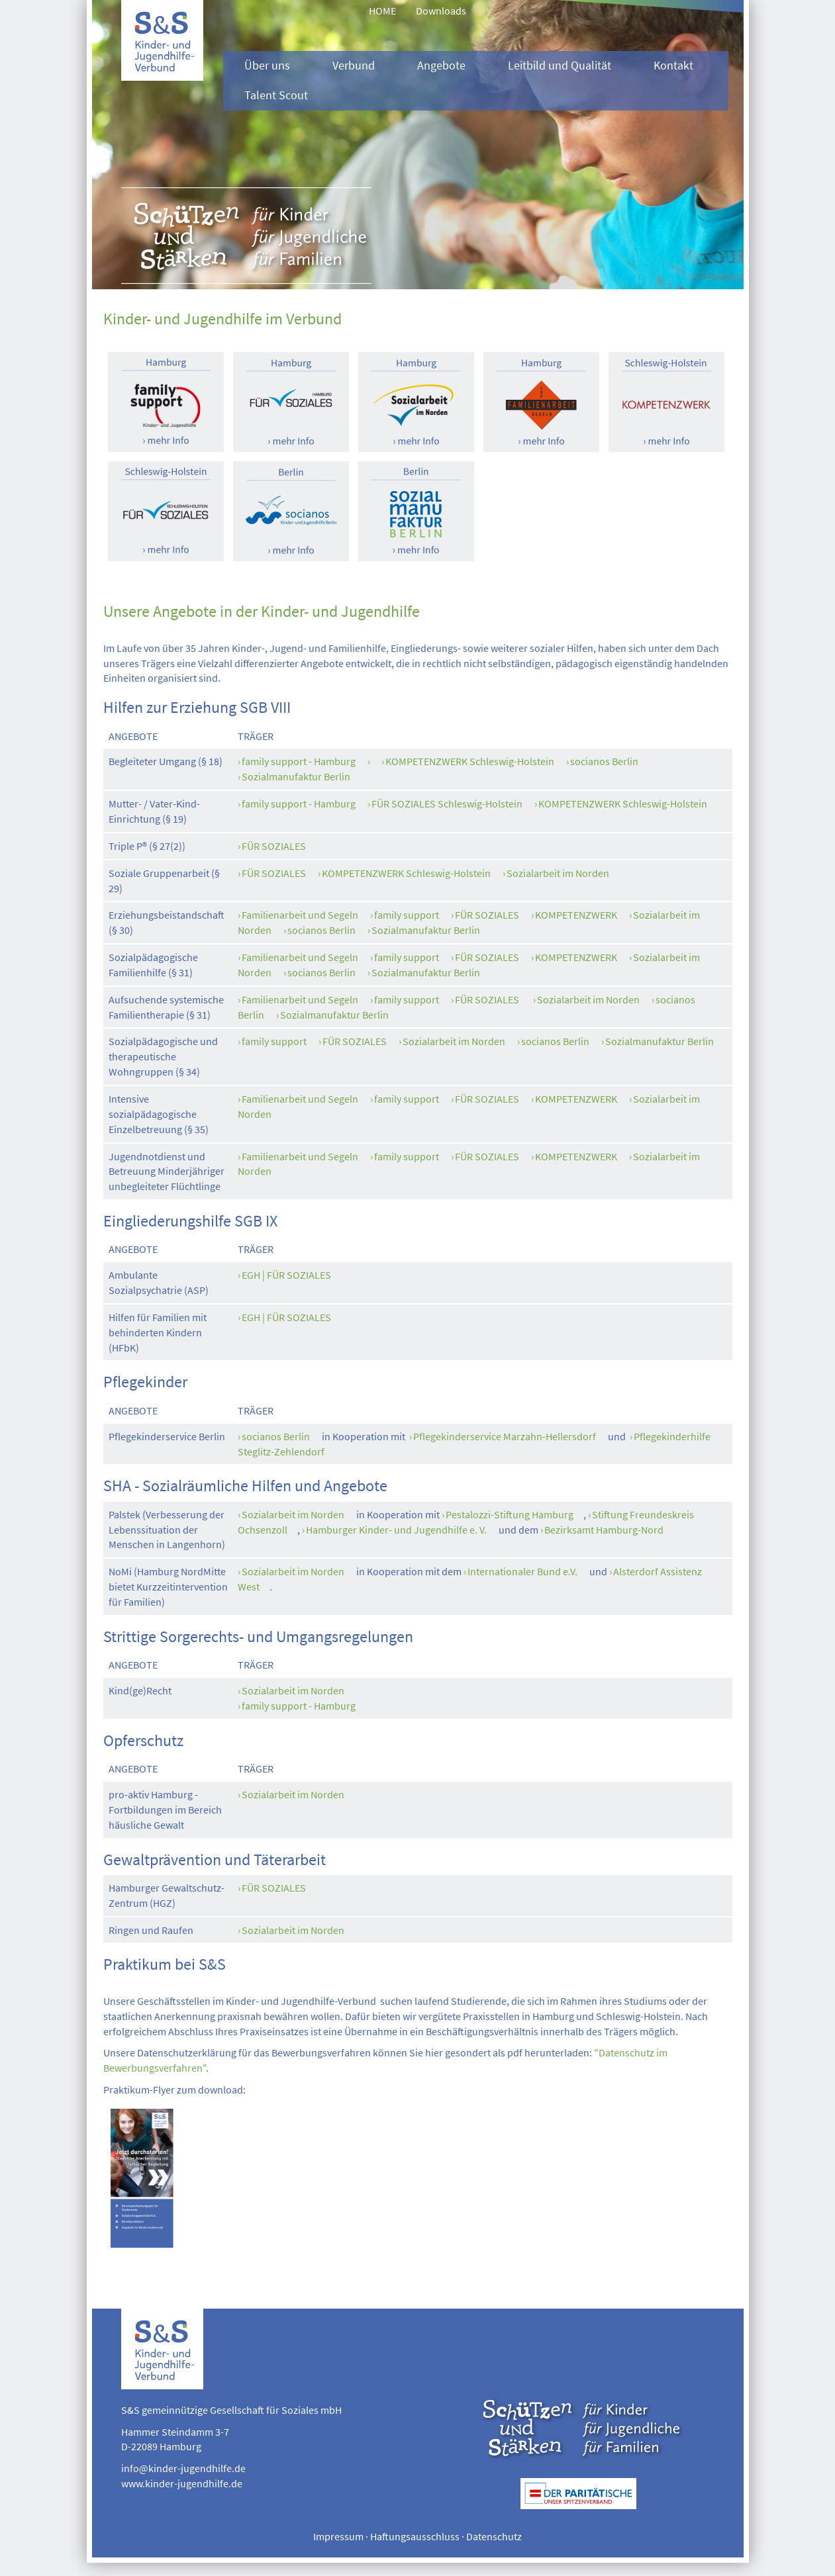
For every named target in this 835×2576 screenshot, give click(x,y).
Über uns (267, 65)
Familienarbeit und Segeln (300, 914)
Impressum (338, 2536)
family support (406, 914)
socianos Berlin (604, 761)
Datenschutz (494, 2536)
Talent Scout (276, 95)
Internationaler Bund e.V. (522, 1571)
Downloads (441, 10)
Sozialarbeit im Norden (558, 873)
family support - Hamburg (299, 761)
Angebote (441, 65)
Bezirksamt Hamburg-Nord (603, 1529)
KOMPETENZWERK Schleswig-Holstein (469, 761)
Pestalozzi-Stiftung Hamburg (509, 1514)
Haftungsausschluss (415, 2536)
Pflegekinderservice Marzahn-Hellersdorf (504, 1436)
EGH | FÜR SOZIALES (286, 1274)
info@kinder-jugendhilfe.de (183, 2468)
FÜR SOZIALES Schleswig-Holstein (446, 803)
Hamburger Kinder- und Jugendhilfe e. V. (396, 1529)
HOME (382, 10)
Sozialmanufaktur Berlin (296, 776)
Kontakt (673, 65)
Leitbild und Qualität (559, 65)
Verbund (353, 65)
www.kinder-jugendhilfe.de (181, 2483)
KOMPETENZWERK (576, 914)
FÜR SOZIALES (274, 845)
